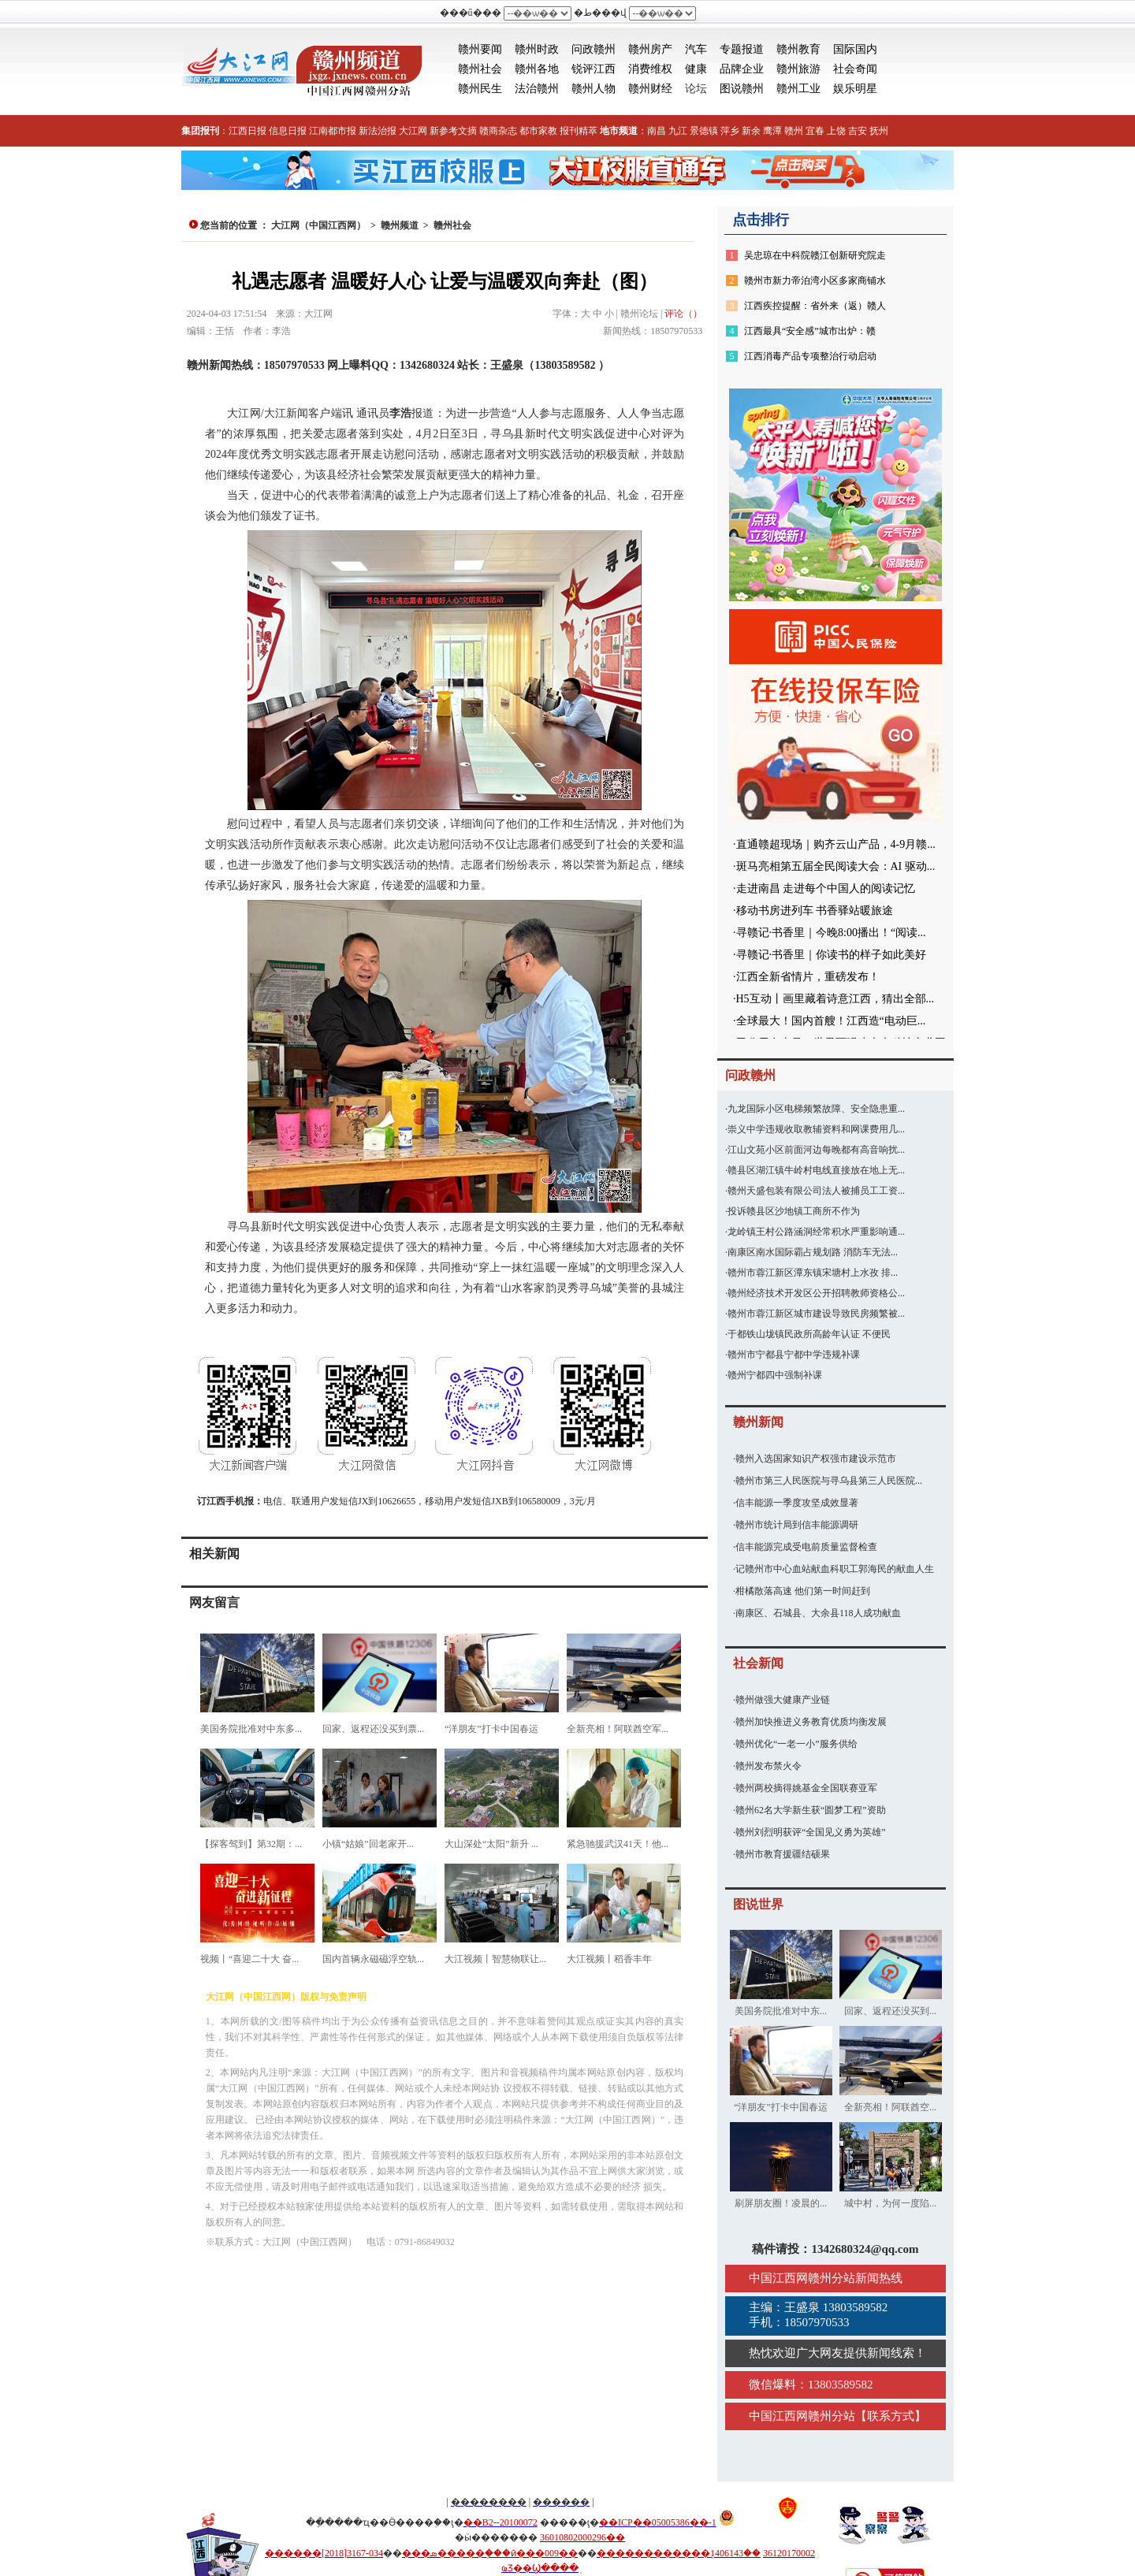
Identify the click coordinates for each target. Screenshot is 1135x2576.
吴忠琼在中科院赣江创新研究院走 (815, 255)
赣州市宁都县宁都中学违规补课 (794, 1354)
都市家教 (538, 130)
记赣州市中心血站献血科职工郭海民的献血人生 (834, 1568)
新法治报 (377, 130)
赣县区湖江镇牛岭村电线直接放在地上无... (816, 1170)
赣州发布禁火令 (768, 1765)
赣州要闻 (480, 49)
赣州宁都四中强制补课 (775, 1375)
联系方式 (890, 2416)
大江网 (413, 130)
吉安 (857, 130)
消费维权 (650, 69)
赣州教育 (798, 49)
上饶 (836, 130)
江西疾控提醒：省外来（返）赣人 (815, 305)
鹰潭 (772, 130)
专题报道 (742, 49)
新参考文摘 (453, 130)
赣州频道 (400, 225)
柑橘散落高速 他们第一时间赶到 (802, 1591)
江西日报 (247, 130)
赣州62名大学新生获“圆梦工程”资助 (810, 1810)
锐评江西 (593, 69)
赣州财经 (650, 89)
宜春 (815, 130)
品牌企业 (742, 69)
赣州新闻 (758, 1422)
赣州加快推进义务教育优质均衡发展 (811, 1721)
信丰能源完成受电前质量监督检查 (806, 1546)
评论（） (683, 313)
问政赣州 (593, 49)
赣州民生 (480, 89)
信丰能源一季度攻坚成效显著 (796, 1502)
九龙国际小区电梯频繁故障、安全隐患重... (816, 1108)
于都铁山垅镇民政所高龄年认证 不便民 (809, 1334)
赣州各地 (537, 69)
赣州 (793, 130)
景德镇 (704, 130)
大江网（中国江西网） (318, 225)
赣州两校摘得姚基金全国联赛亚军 (806, 1788)
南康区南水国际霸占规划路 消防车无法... (813, 1252)
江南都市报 (332, 130)
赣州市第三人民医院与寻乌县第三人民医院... (828, 1480)
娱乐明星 (855, 89)
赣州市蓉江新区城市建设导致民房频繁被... (816, 1313)
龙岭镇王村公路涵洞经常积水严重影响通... (816, 1231)
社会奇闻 (855, 69)
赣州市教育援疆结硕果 (782, 1854)
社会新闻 (758, 1663)
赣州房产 (650, 49)
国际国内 (855, 49)
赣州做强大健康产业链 (782, 1699)
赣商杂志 (498, 130)
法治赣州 (537, 89)
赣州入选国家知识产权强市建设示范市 (815, 1458)
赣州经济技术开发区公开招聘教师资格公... (816, 1293)
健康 (696, 69)
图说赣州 (742, 89)
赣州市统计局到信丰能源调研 (796, 1524)
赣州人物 (593, 89)
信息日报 (288, 130)
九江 (677, 130)
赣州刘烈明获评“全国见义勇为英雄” (810, 1832)
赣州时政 (537, 49)
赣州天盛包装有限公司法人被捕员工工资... (816, 1190)
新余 (751, 130)
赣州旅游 (798, 69)
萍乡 (729, 130)
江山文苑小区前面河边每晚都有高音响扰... (816, 1149)
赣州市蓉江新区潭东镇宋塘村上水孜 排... (813, 1272)
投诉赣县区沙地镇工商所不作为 (794, 1211)
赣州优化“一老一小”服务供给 (796, 1743)
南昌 (656, 130)
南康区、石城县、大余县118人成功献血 (818, 1613)
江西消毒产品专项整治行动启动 (810, 356)
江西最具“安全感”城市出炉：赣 (810, 330)
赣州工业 (798, 89)
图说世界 (758, 1904)
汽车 (696, 49)
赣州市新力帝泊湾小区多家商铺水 (815, 280)
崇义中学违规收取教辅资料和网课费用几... (816, 1129)
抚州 (878, 130)
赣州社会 (480, 69)
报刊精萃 (578, 130)
